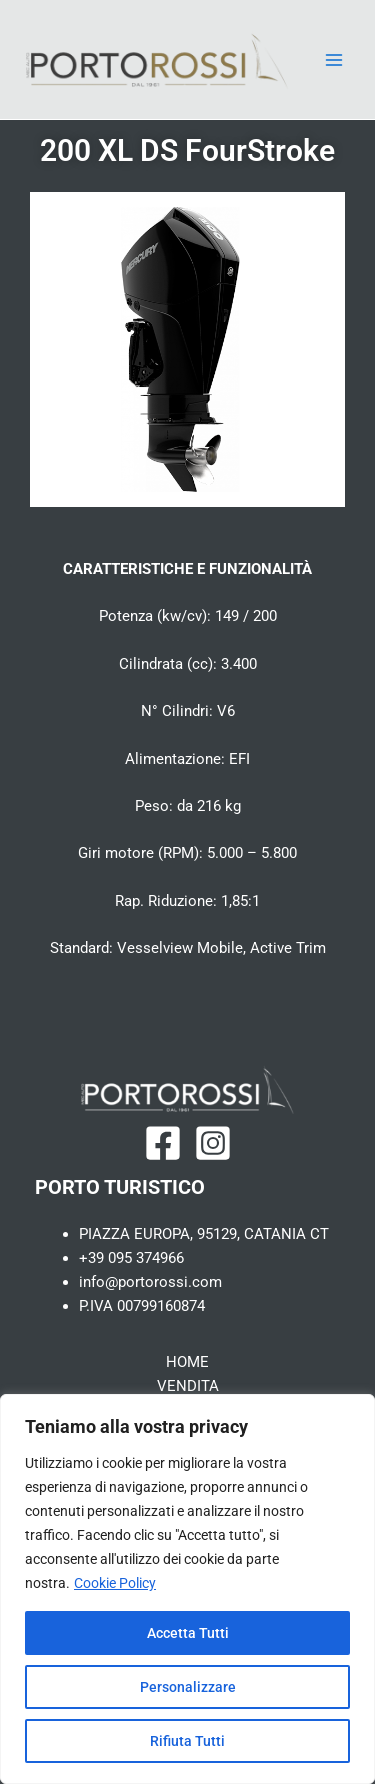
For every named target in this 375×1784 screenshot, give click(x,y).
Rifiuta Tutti (187, 1741)
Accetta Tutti (188, 1633)
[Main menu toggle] (334, 60)
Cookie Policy (115, 1583)
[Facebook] (163, 1143)
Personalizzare (188, 1687)
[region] (187, 1589)
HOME (187, 1362)
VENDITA (188, 1386)
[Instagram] (213, 1143)
